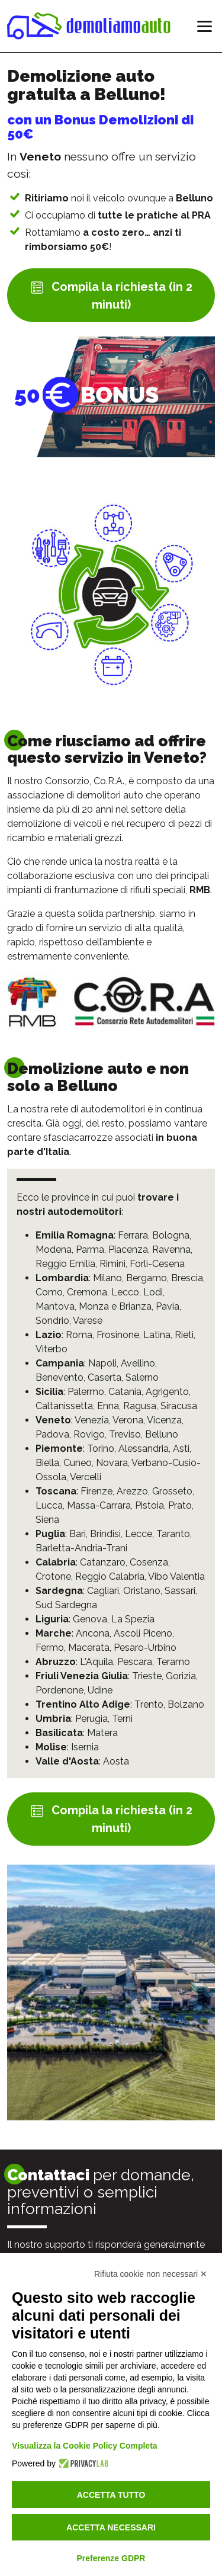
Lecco (125, 1292)
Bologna (170, 1235)
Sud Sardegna (66, 1605)
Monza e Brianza (115, 1306)
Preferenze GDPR (111, 2558)
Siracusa (178, 1405)
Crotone (53, 1576)
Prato (180, 1505)
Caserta (104, 1377)
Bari (77, 1533)
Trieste (147, 1676)
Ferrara (133, 1235)
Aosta (116, 1761)
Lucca (49, 1505)
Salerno (142, 1377)
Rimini (112, 1263)
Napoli (102, 1363)
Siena (47, 1519)
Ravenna (171, 1249)
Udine (100, 1690)
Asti (181, 1448)
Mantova (55, 1306)
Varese (87, 1320)
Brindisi (105, 1533)
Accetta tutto (111, 2495)
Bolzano (186, 1704)
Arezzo (132, 1491)
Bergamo (146, 1278)
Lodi (153, 1292)
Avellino (138, 1363)
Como (49, 1292)
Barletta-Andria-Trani (81, 1548)
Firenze (96, 1491)
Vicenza (164, 1420)
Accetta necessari (111, 2527)
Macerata (89, 1647)
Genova (90, 1619)
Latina (156, 1334)
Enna (108, 1405)
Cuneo (77, 1462)
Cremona (87, 1292)
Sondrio (52, 1320)
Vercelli (85, 1477)
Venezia (92, 1420)
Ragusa (139, 1405)
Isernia (85, 1747)
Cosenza (149, 1562)
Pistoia (149, 1505)
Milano (107, 1278)
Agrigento (167, 1391)
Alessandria (143, 1448)
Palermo (85, 1391)
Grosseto (172, 1491)
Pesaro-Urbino (145, 1647)
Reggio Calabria (109, 1576)
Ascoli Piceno (143, 1633)
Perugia (91, 1718)
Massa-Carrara (99, 1505)
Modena (54, 1249)
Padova (52, 1434)
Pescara (134, 1661)
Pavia (167, 1306)
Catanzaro (103, 1562)
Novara (112, 1462)
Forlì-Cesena (157, 1263)
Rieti (184, 1334)
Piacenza (128, 1249)
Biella (47, 1462)
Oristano (141, 1590)
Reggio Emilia (65, 1263)
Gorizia (181, 1676)
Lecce (138, 1533)
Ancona (93, 1633)
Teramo (173, 1661)
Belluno (161, 1434)
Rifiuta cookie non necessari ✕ (150, 2274)
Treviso (125, 1434)
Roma (79, 1334)
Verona (127, 1420)
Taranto (173, 1533)
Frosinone (117, 1334)
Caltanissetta (64, 1405)
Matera (102, 1732)
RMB (199, 890)
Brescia (187, 1278)
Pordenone (59, 1690)
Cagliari (103, 1590)
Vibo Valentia (176, 1576)
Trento (148, 1704)
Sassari (180, 1590)
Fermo (50, 1647)
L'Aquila (96, 1661)
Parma (90, 1249)
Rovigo (89, 1434)
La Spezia (133, 1619)
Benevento (59, 1377)
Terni (122, 1718)
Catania (124, 1391)
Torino (100, 1448)
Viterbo (51, 1349)
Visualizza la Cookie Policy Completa (84, 2445)
